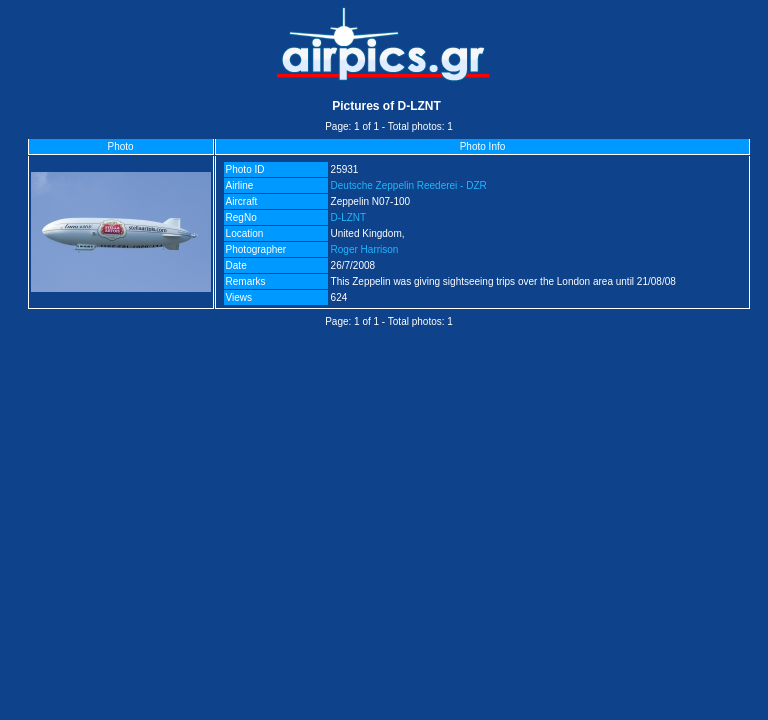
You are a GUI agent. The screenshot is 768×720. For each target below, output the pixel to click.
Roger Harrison (365, 249)
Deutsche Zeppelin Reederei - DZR (409, 185)
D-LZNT (349, 217)
